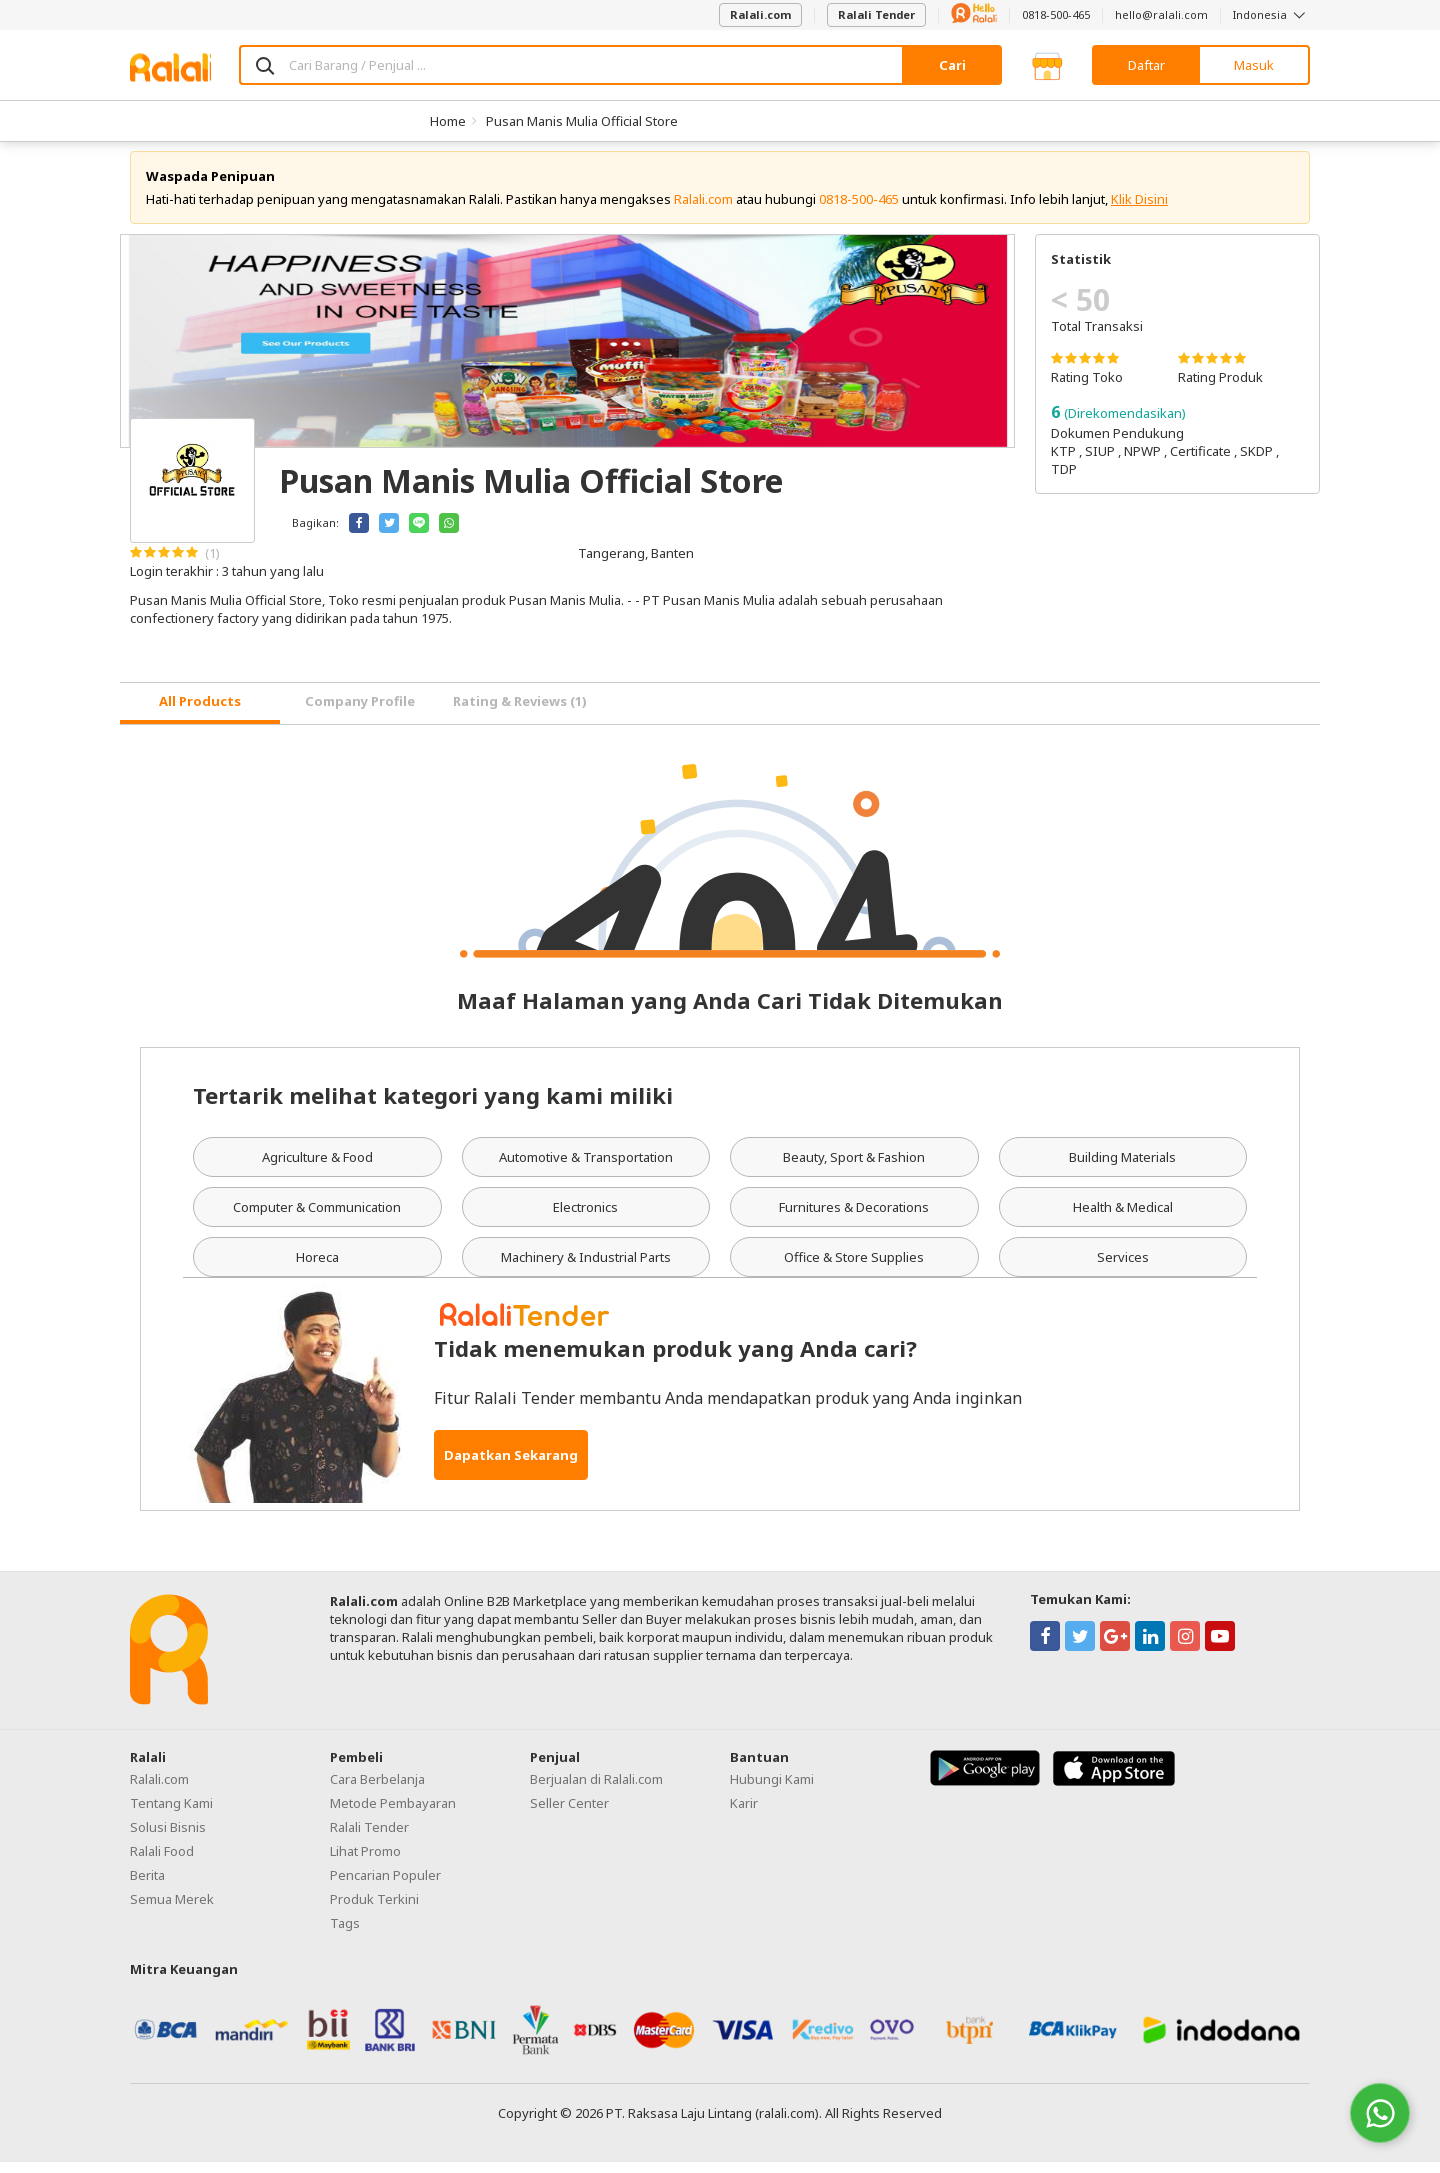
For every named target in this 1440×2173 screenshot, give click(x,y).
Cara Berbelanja (377, 1791)
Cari (952, 65)
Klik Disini (1139, 210)
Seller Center (569, 1815)
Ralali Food (162, 1863)
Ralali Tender (876, 14)
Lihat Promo (365, 1863)
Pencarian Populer (385, 1887)
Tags (345, 1935)
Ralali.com (760, 14)
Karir (744, 1815)
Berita (147, 1887)
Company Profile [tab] (360, 713)
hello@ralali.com (1161, 14)
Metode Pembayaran (393, 1815)
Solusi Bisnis (168, 1839)
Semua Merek (172, 1911)
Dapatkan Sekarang (511, 1466)
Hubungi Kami (772, 1791)
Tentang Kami (171, 1815)
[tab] (200, 714)
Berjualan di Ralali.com (596, 1791)
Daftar (1146, 65)
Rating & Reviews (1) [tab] (520, 713)
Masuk (1254, 65)
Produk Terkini (374, 1911)
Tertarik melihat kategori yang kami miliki (433, 1107)
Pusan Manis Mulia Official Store (582, 121)
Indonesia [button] (1271, 14)
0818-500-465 (1056, 14)
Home (448, 121)
